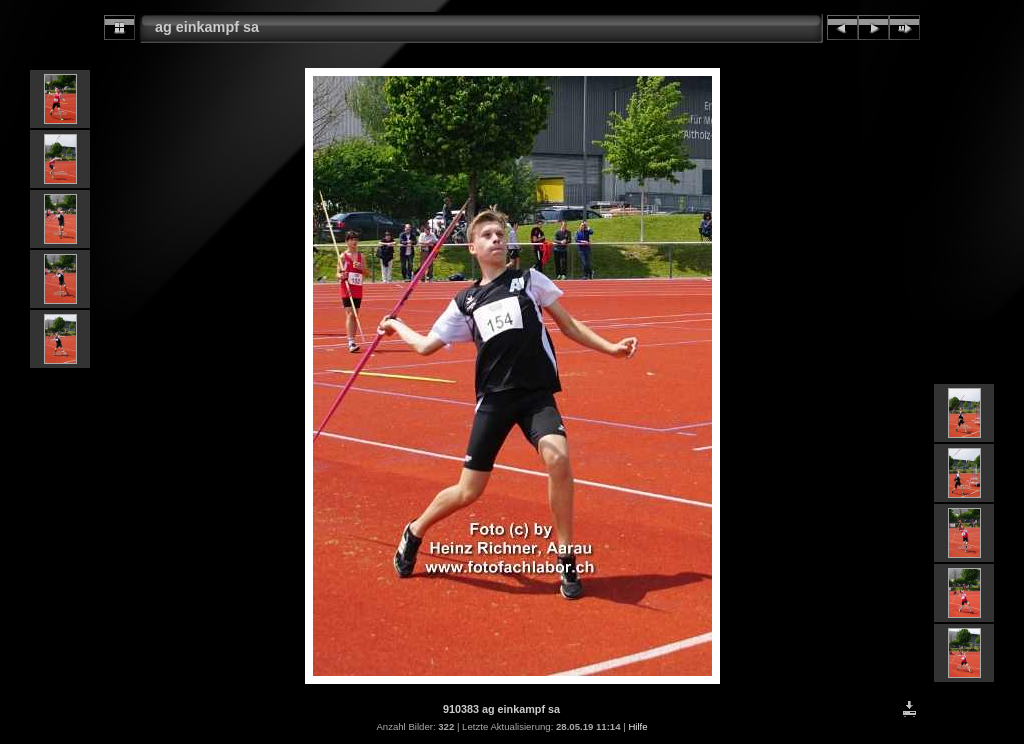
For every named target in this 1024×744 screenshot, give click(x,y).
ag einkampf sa (207, 27)
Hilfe (637, 726)
